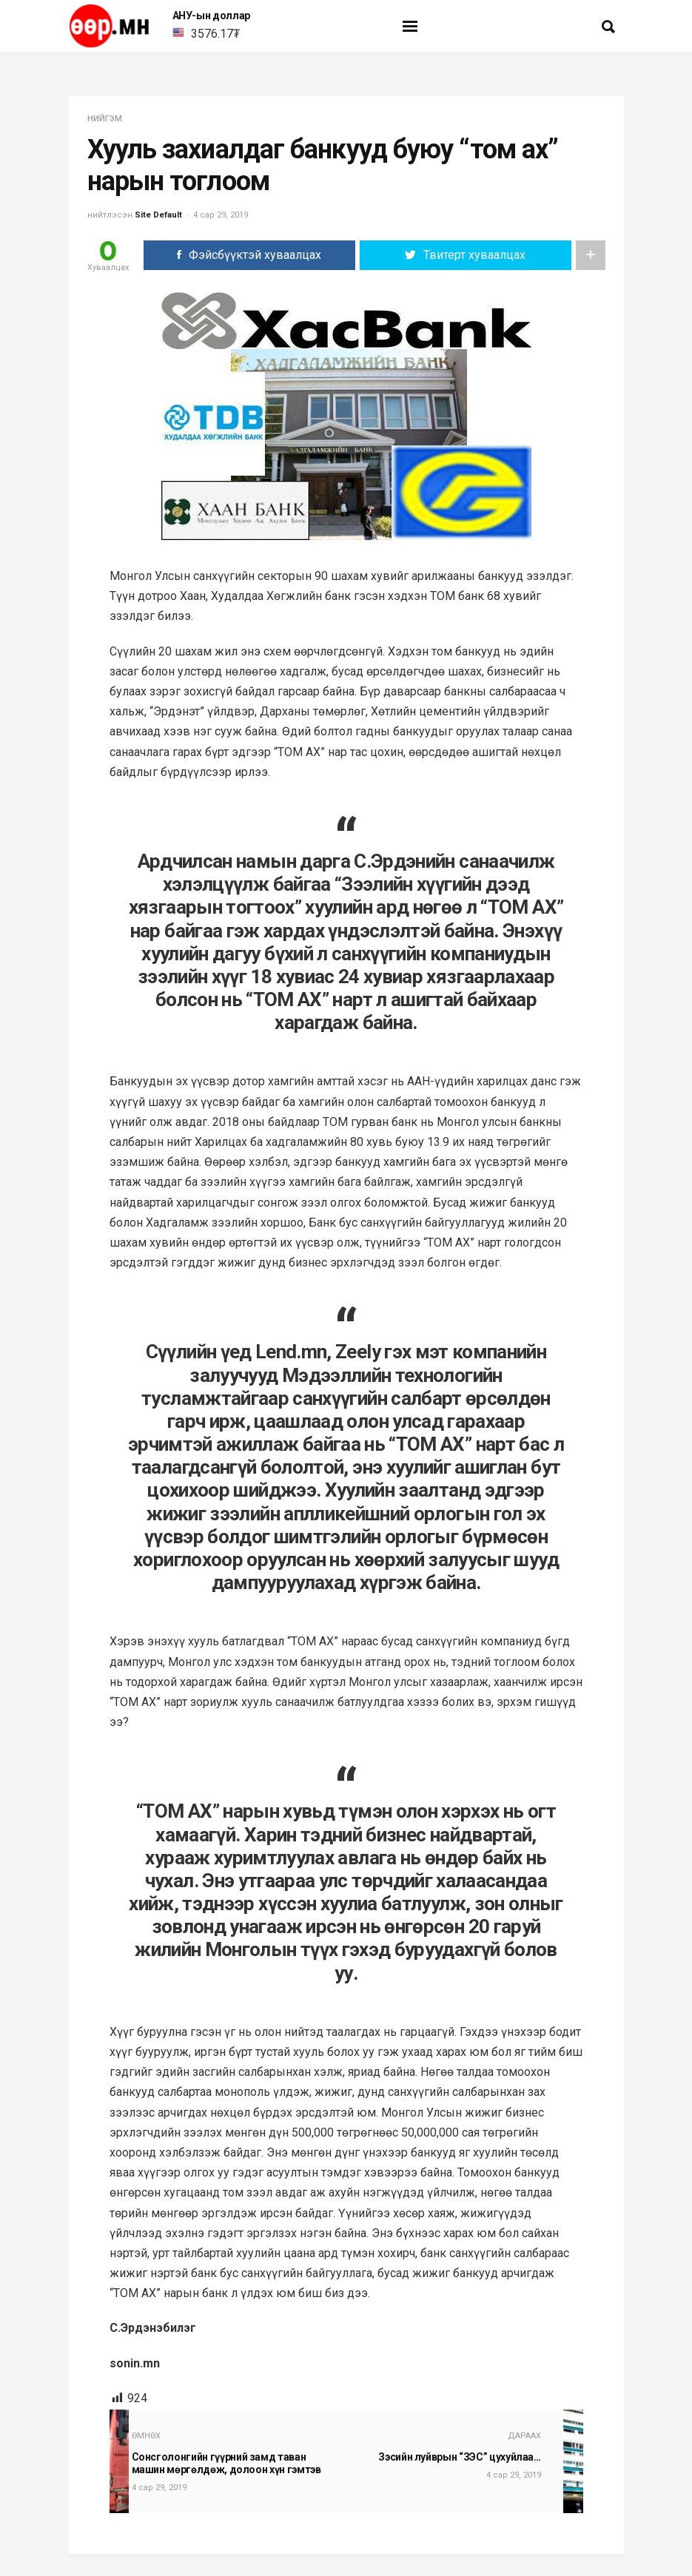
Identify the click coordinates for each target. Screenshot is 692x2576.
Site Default (158, 215)
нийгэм (104, 119)
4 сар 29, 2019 (220, 215)
